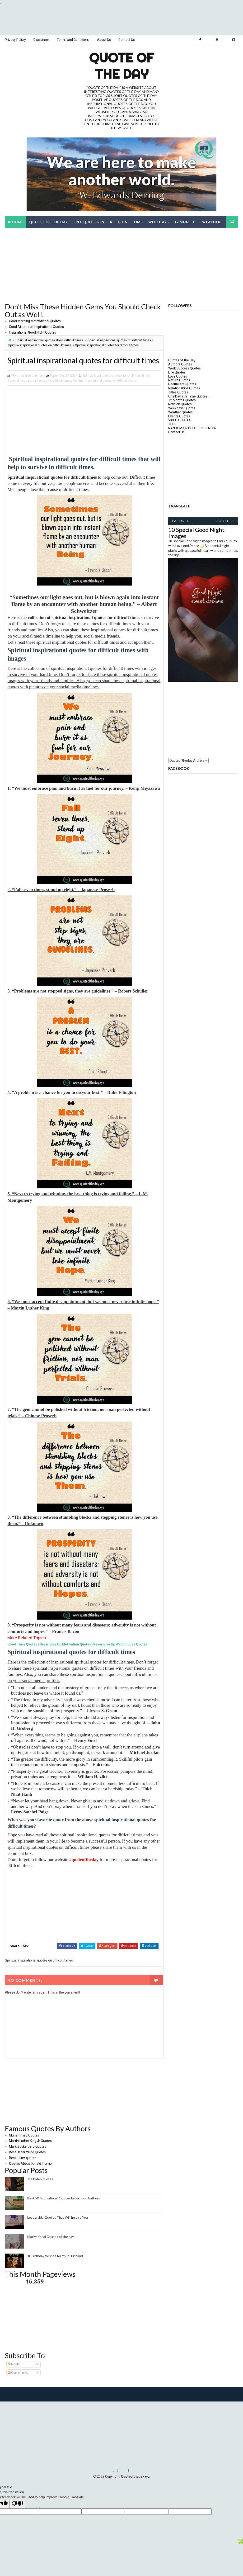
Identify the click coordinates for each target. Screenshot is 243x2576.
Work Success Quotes (184, 368)
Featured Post (180, 522)
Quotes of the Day (48, 222)
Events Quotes (179, 416)
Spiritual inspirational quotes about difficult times (49, 340)
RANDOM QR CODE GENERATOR (192, 428)
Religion (119, 222)
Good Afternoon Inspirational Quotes (36, 327)
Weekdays (158, 222)
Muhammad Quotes (24, 2135)
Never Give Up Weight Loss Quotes (120, 1644)
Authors (64, 234)
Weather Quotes (180, 412)
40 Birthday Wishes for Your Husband (55, 2256)
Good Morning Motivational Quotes (35, 321)
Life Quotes (177, 372)
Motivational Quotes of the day (50, 2237)
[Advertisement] (121, 20)
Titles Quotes (178, 392)
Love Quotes (177, 376)
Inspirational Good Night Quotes (32, 332)
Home (17, 222)
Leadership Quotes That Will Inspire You (57, 2217)
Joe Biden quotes (40, 2179)
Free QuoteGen (89, 222)
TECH (172, 424)
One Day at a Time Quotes (187, 396)
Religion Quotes (180, 404)
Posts (14, 2364)
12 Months (185, 222)
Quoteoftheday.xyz (135, 2476)
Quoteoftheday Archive (226, 522)
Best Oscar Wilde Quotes (27, 2152)
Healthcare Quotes (182, 384)
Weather (211, 222)
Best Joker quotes (22, 2158)
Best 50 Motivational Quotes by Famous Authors (63, 2198)
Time (138, 222)
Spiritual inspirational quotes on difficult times (39, 345)
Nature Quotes (179, 380)
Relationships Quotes (184, 388)
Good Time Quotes (22, 1644)
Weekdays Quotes (181, 408)
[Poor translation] (17, 2504)
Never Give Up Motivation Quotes (65, 1644)
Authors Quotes (180, 364)
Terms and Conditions (73, 40)
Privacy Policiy (15, 40)
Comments (18, 2372)
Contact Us (126, 40)
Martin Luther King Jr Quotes (30, 2141)
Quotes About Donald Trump (30, 2163)
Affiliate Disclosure (29, 234)
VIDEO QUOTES (179, 420)
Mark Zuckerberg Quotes (27, 2146)
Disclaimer (41, 40)
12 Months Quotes (182, 400)
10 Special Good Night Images (196, 532)
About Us (104, 40)
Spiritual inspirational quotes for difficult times (119, 340)
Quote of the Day (121, 66)
